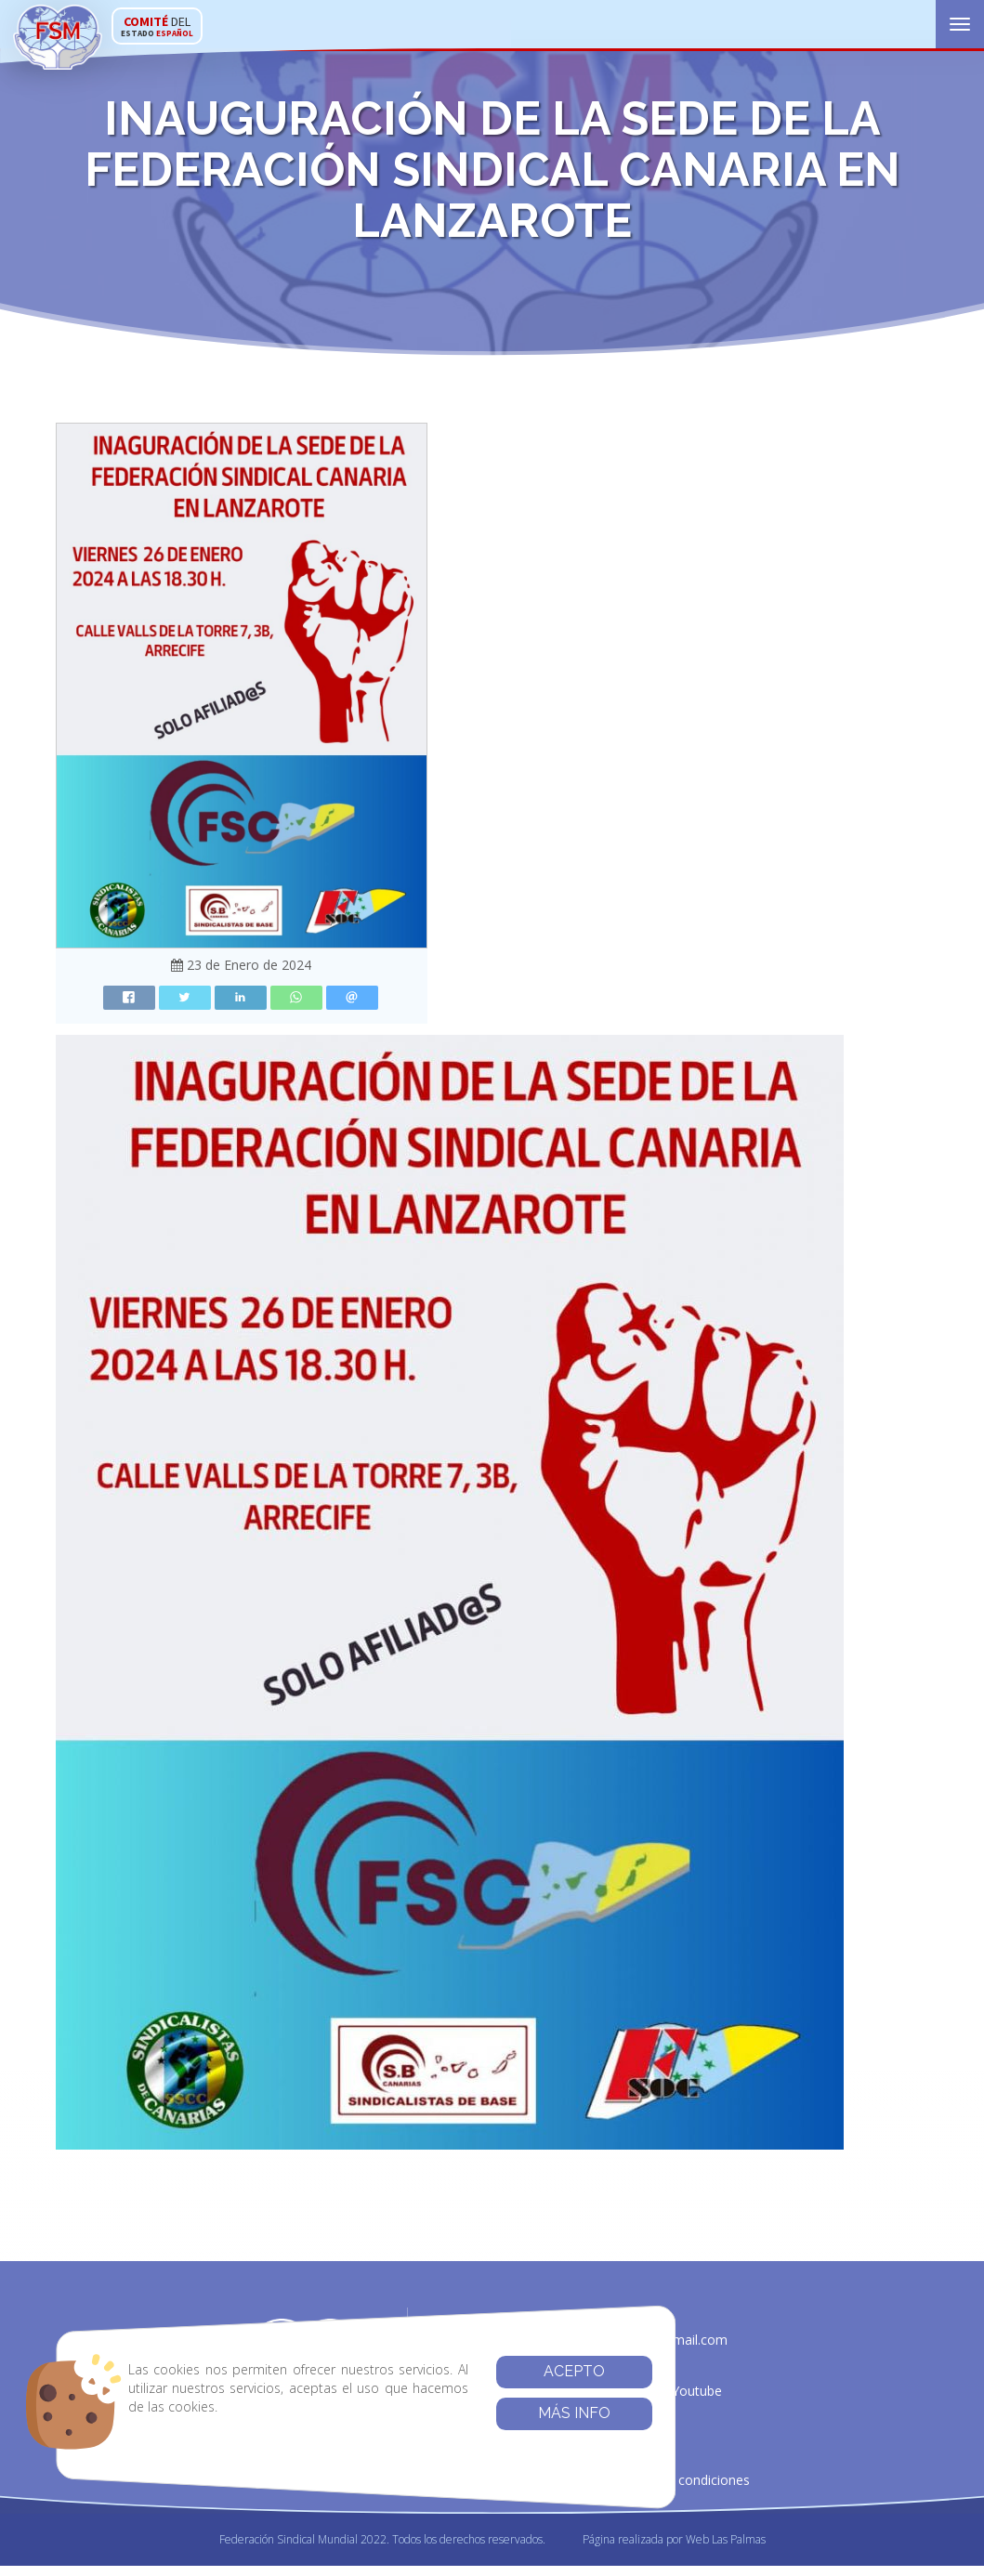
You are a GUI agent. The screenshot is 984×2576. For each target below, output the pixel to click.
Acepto (530, 2371)
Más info (530, 2413)
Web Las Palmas (726, 2548)
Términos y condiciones (678, 2483)
